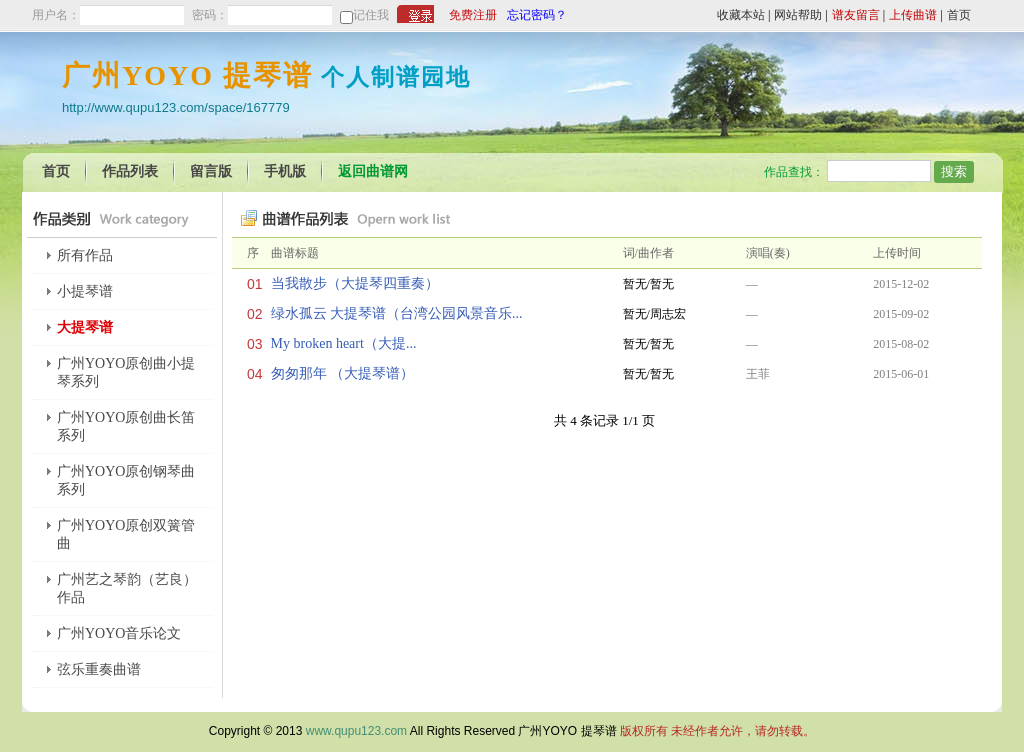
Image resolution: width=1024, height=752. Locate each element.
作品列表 (130, 171)
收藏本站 (741, 15)
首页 (959, 15)
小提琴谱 (85, 291)
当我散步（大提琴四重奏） (355, 283)
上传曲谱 (913, 15)
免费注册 (473, 15)
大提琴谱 (85, 327)
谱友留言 (856, 15)
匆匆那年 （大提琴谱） (343, 373)
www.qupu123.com (356, 731)
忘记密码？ (537, 15)
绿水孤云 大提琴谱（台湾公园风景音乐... (397, 313)
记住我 (371, 15)
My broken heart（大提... (344, 343)
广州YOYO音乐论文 (119, 633)
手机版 (285, 171)
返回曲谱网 (373, 171)
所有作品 (85, 255)
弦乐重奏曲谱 (99, 669)
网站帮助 (798, 15)
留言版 (211, 171)
